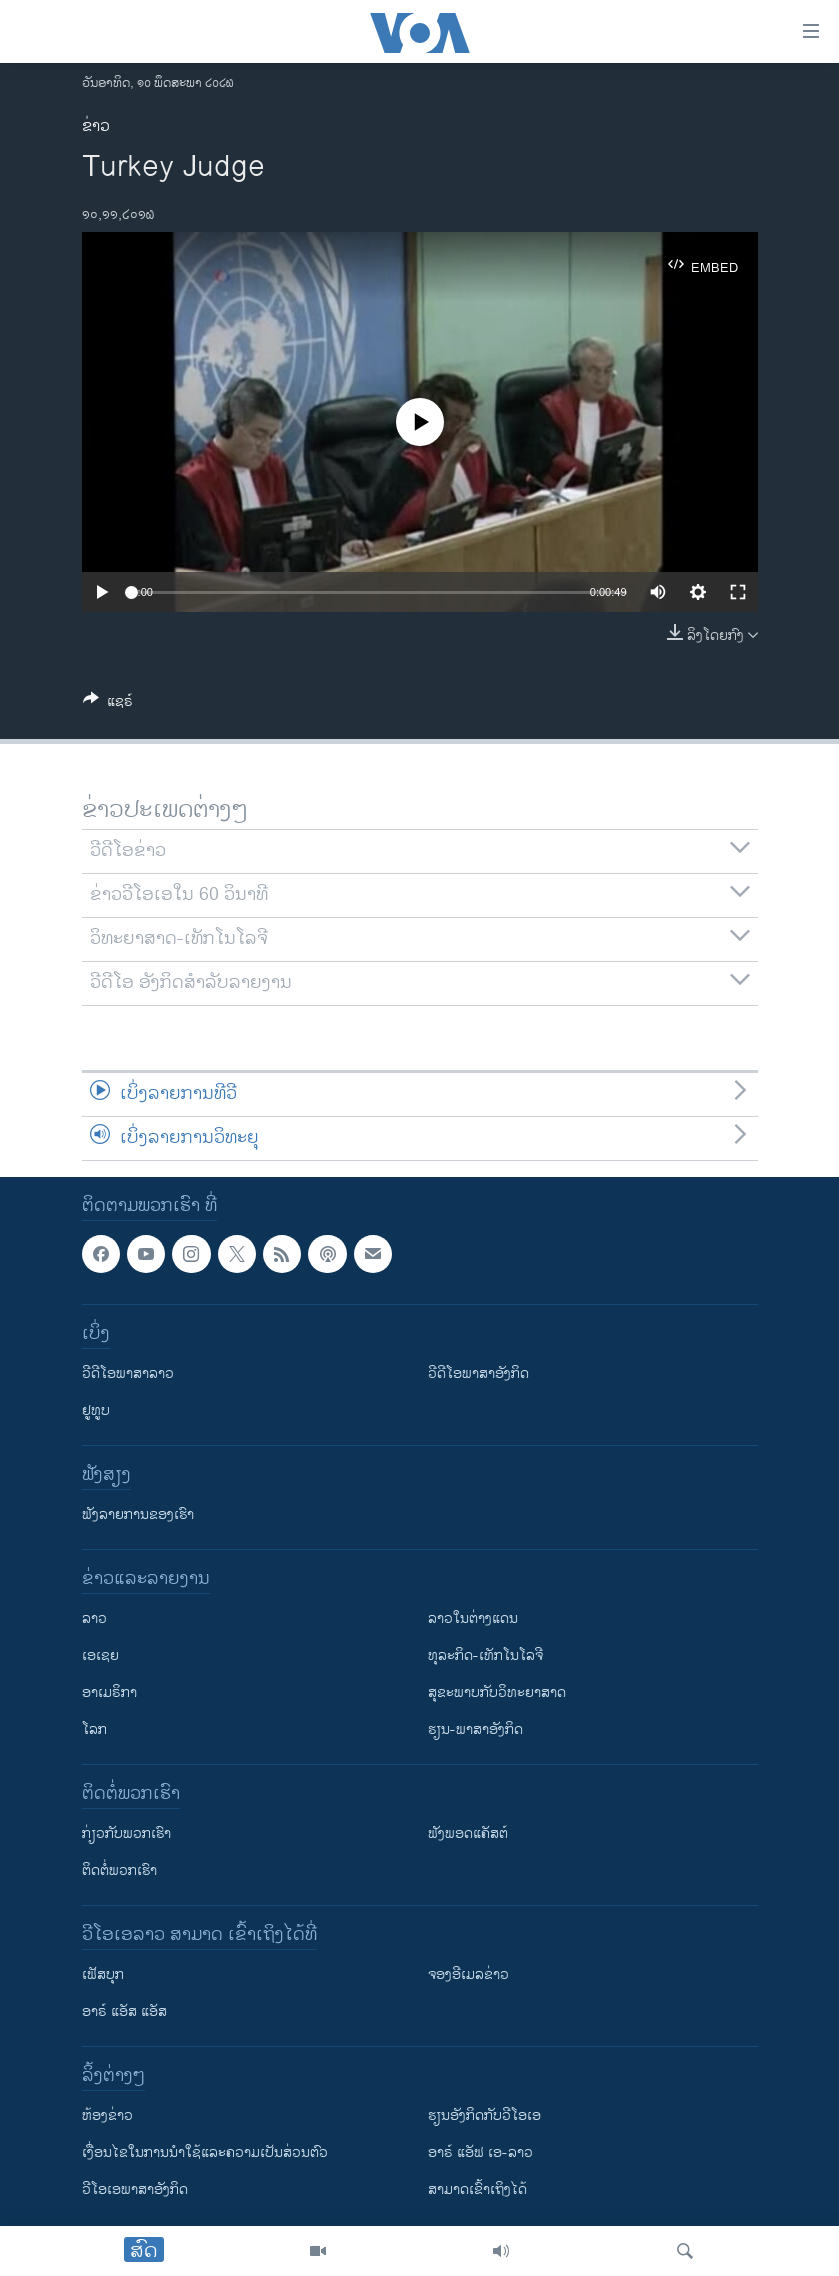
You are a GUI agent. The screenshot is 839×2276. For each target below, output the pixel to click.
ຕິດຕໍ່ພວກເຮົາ (119, 1870)
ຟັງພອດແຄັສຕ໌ (468, 1833)
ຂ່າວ (96, 126)
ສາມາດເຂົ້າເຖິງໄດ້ (477, 2189)
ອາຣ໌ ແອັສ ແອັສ (124, 2011)
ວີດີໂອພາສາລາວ (128, 1373)
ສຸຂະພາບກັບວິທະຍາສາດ (497, 1692)
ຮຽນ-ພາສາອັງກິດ (475, 1729)
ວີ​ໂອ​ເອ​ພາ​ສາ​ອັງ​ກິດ (135, 2189)
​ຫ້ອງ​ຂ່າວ (107, 2115)
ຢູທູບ (96, 1410)
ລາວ (94, 1618)
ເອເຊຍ (100, 1655)
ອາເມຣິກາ (109, 1692)
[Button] (108, 704)
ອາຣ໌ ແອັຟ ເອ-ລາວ (480, 2152)
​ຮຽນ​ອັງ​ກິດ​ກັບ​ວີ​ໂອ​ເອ (484, 2115)
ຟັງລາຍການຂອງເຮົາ (138, 1514)
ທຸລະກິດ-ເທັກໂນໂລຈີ (485, 1655)
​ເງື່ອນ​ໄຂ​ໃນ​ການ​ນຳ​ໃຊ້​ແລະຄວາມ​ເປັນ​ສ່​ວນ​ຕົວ (205, 2152)
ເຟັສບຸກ (103, 1974)
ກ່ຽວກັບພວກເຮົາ (126, 1833)
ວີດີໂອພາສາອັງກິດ (478, 1373)
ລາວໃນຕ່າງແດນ (473, 1618)
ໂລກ (94, 1729)
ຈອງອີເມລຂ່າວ (468, 1974)
